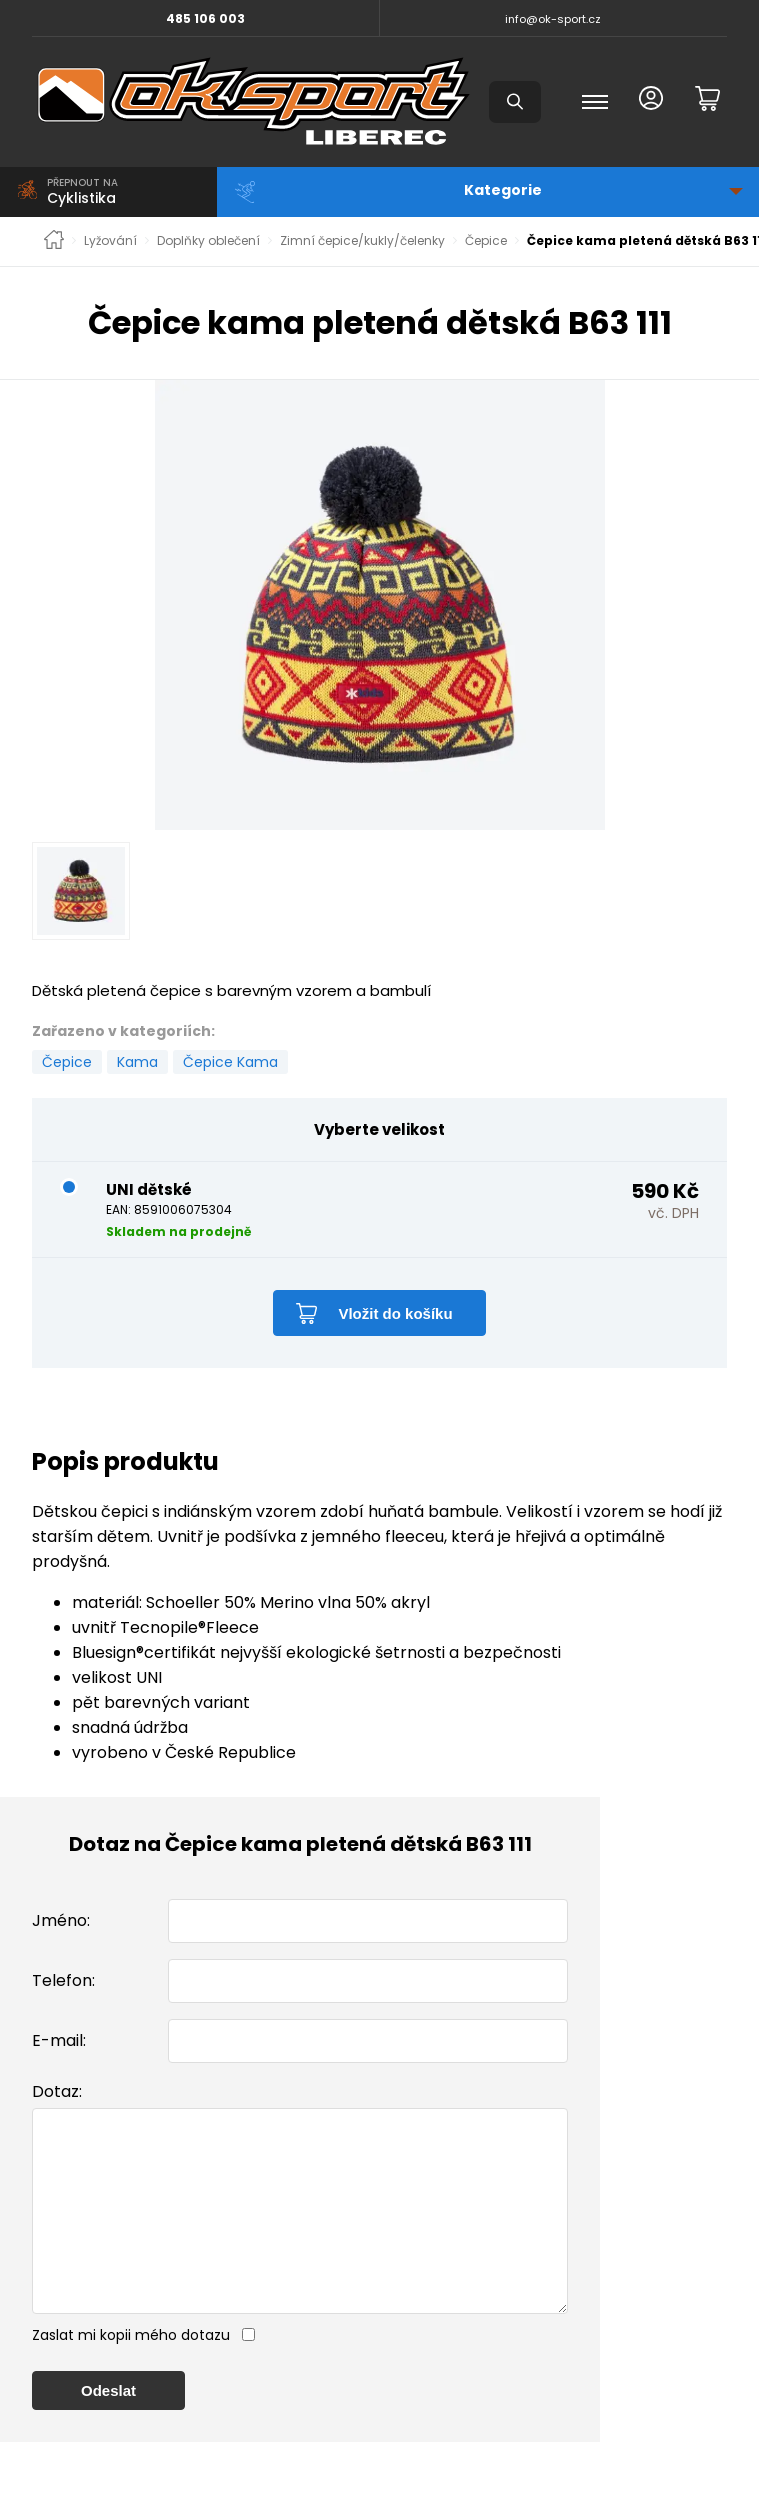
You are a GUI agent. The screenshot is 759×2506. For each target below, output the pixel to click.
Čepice (486, 241)
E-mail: (59, 2040)
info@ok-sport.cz (553, 19)
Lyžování (110, 241)
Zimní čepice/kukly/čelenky (362, 241)
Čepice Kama (230, 1062)
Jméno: (61, 1920)
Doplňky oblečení (208, 241)
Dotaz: (57, 2091)
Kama (137, 1062)
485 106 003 (205, 18)
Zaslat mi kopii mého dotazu (131, 2375)
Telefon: (63, 1980)
